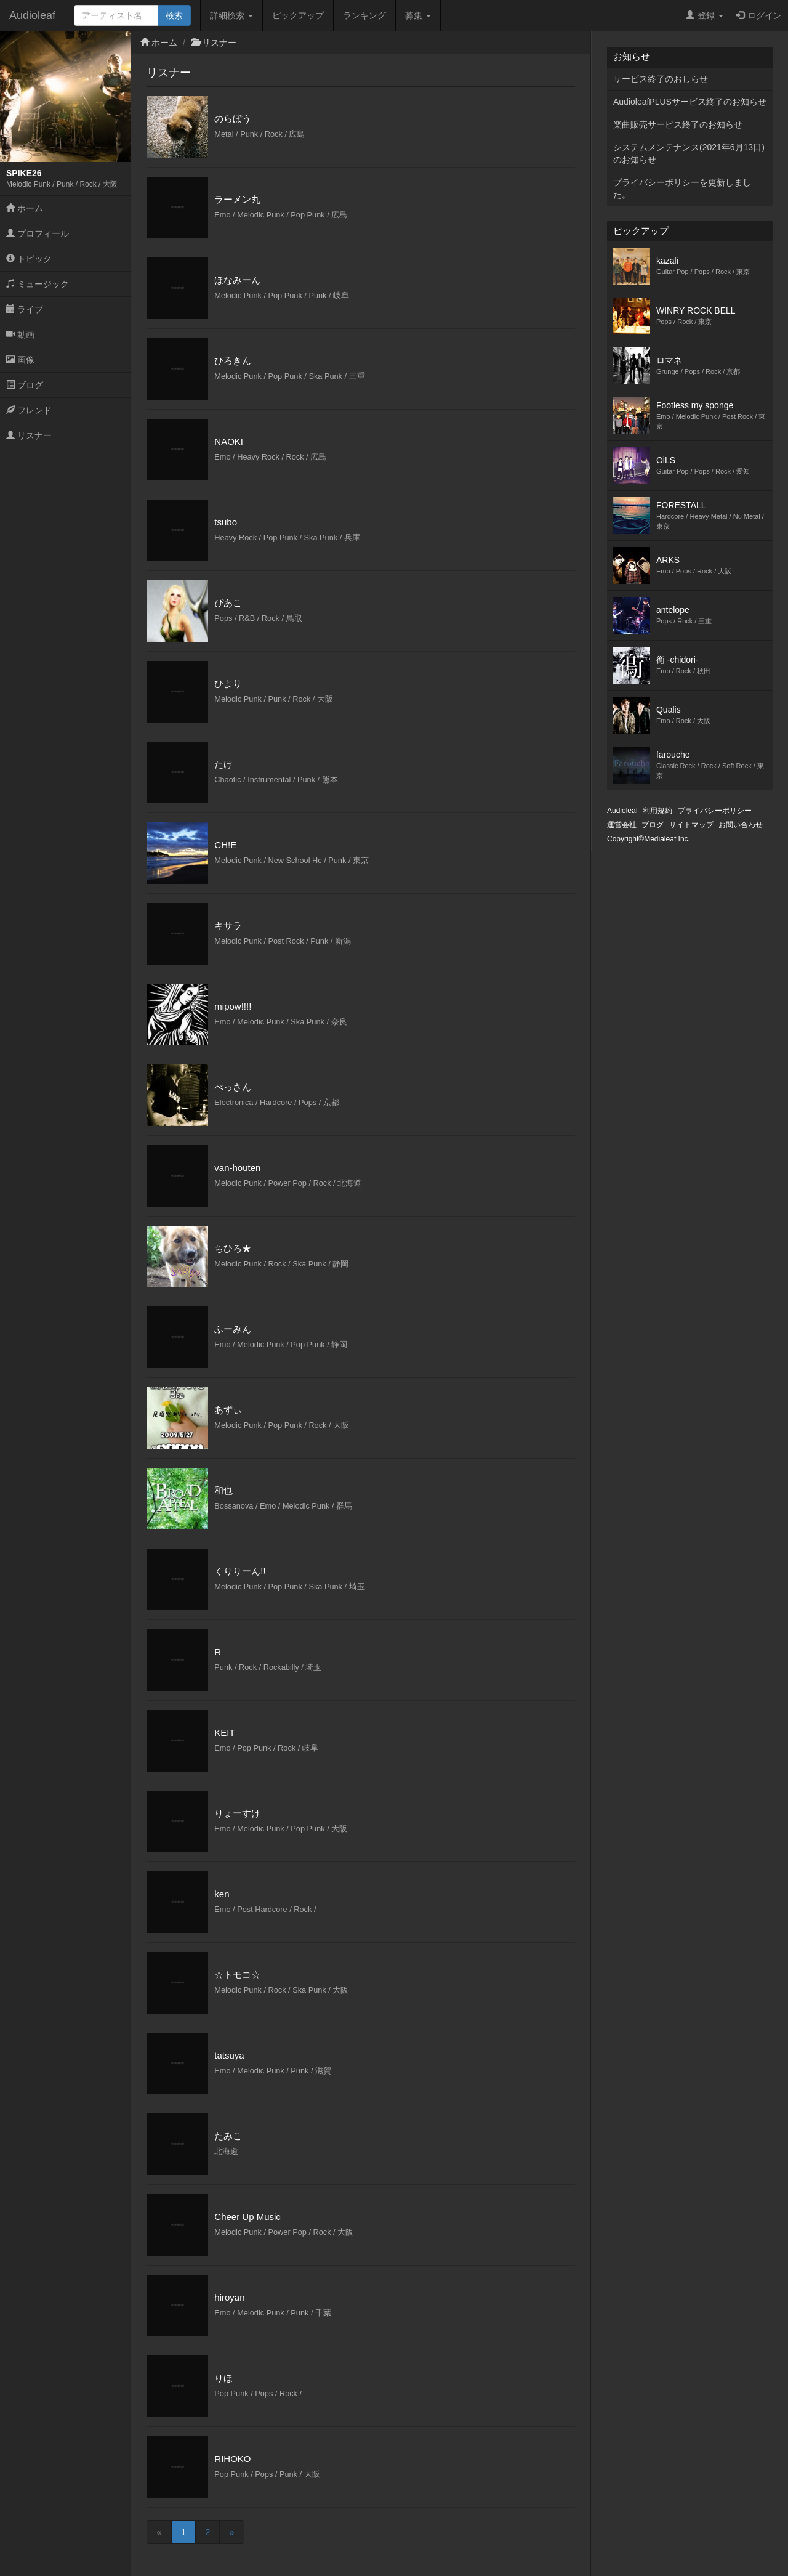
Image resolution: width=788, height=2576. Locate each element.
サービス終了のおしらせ (660, 79)
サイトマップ (691, 824)
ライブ (24, 309)
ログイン (759, 15)
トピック (29, 259)
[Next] (231, 2532)
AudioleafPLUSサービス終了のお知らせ (689, 102)
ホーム (24, 208)
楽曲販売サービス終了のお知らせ (677, 124)
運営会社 (622, 824)
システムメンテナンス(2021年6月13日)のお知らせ (689, 153)
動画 (20, 334)
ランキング (364, 15)
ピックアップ (298, 15)
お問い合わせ (740, 824)
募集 (418, 15)
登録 (704, 15)
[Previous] (159, 2532)
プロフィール (37, 233)
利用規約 (657, 810)
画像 (20, 360)
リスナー (29, 435)
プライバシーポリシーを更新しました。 (682, 188)
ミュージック (37, 284)
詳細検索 (231, 15)
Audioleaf (32, 15)
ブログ (24, 385)
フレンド (29, 410)
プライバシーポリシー (715, 810)
